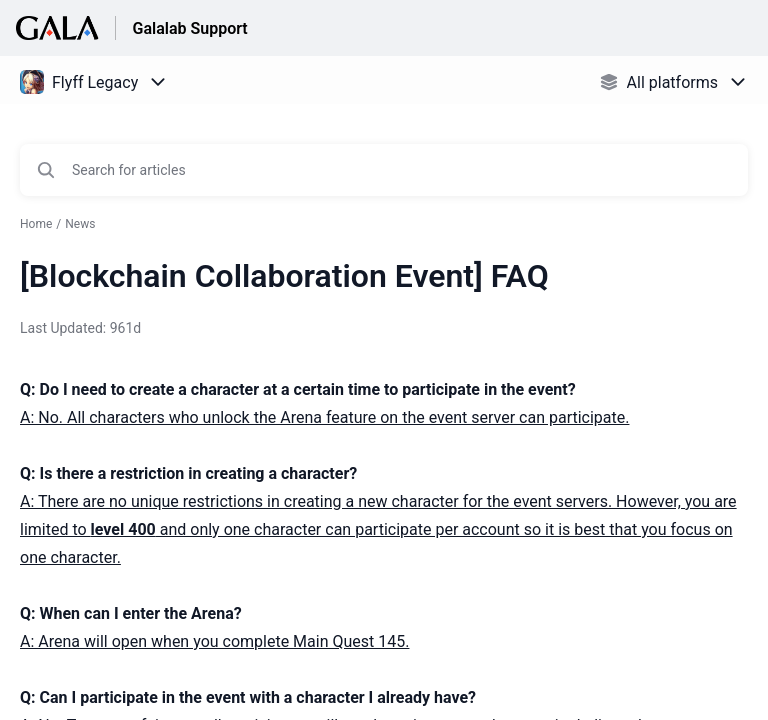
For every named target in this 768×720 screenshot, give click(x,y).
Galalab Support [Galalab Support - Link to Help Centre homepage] (189, 28)
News (80, 224)
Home (36, 224)
